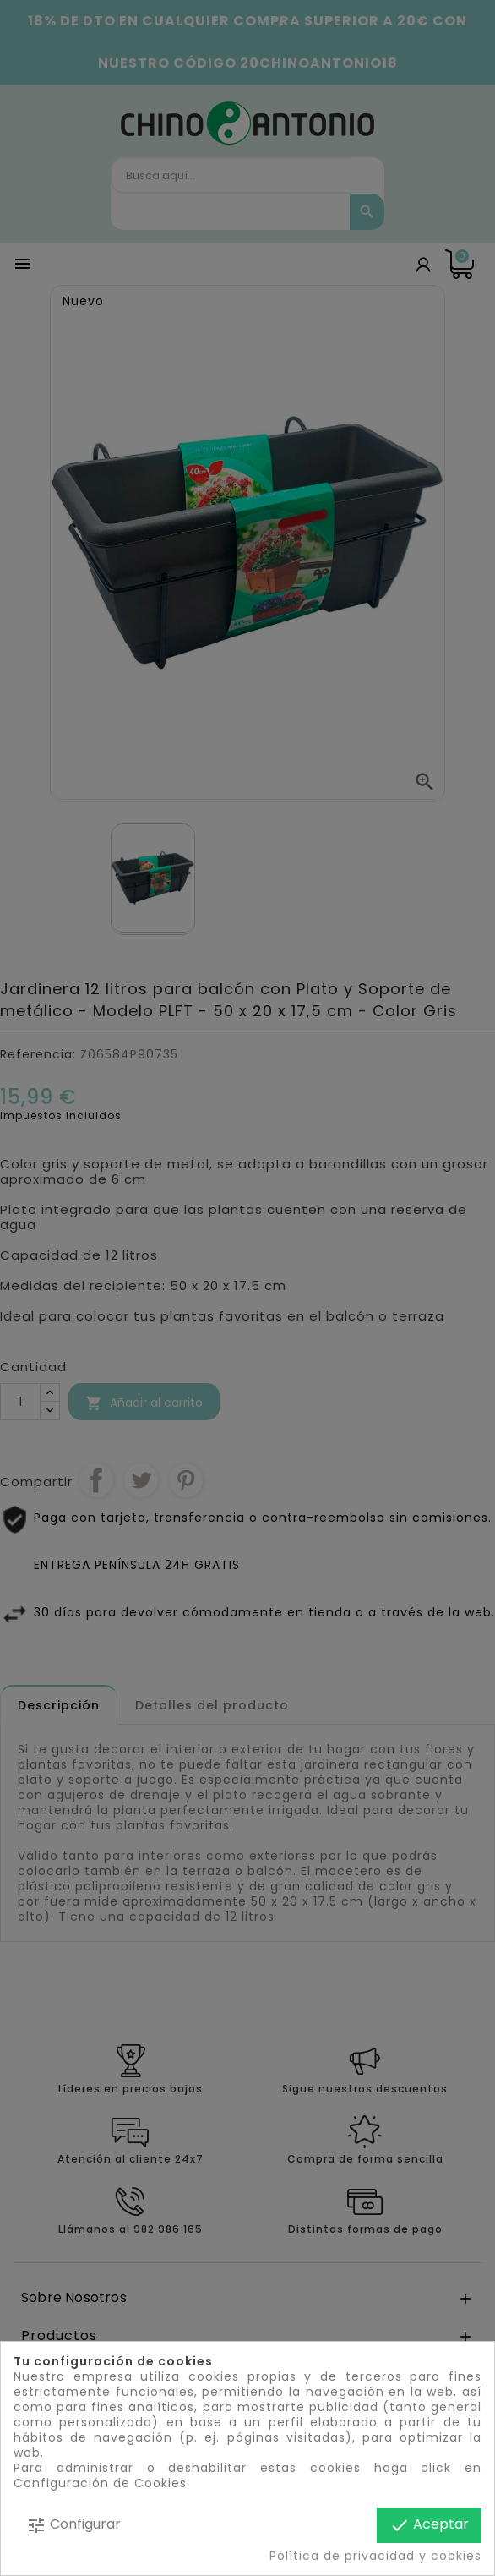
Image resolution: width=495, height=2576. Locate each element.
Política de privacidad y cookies (375, 2555)
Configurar (73, 2524)
